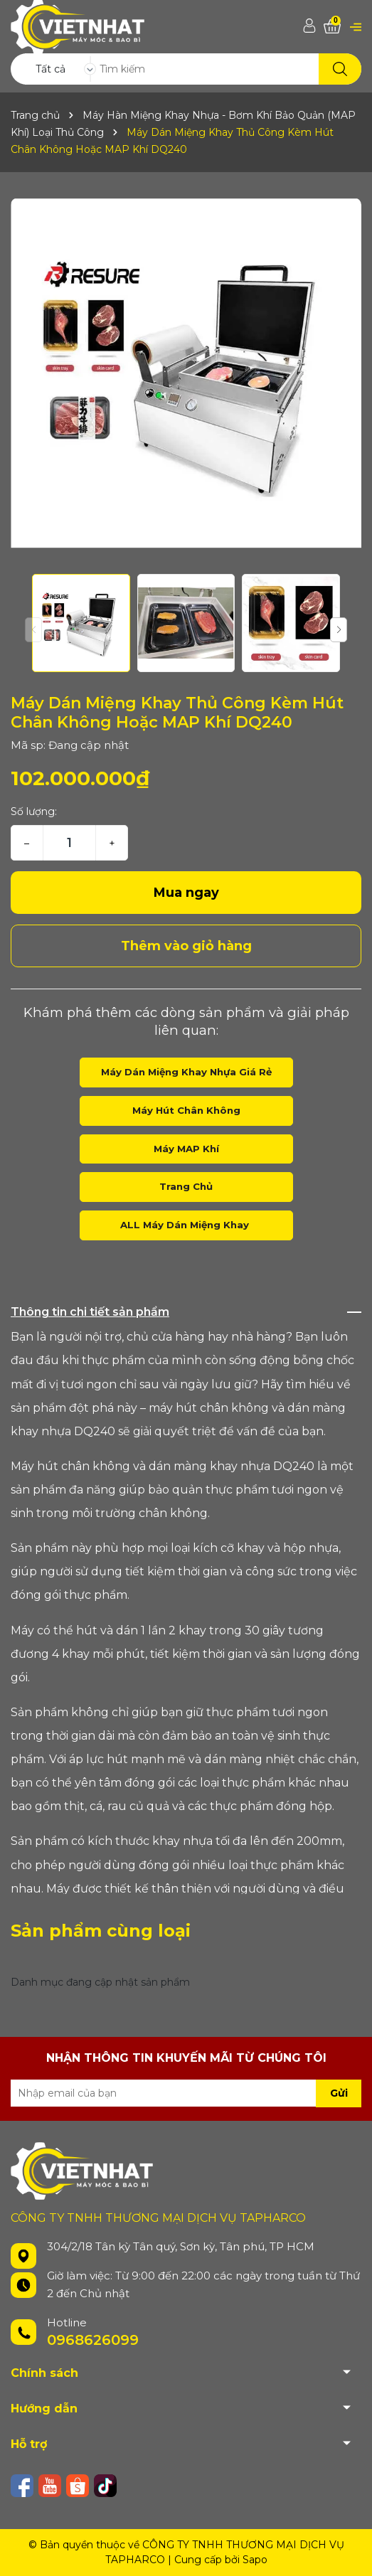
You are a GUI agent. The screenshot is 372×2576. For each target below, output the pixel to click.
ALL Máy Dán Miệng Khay (186, 1224)
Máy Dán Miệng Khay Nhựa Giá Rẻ (186, 1071)
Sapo (255, 2559)
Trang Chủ (186, 1186)
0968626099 (93, 2339)
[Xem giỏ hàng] (332, 26)
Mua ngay (186, 892)
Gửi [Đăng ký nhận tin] (339, 2093)
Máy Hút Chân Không (186, 1110)
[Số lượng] (69, 843)
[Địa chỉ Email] (186, 2093)
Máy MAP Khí (186, 1148)
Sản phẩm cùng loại (101, 1930)
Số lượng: (34, 811)
